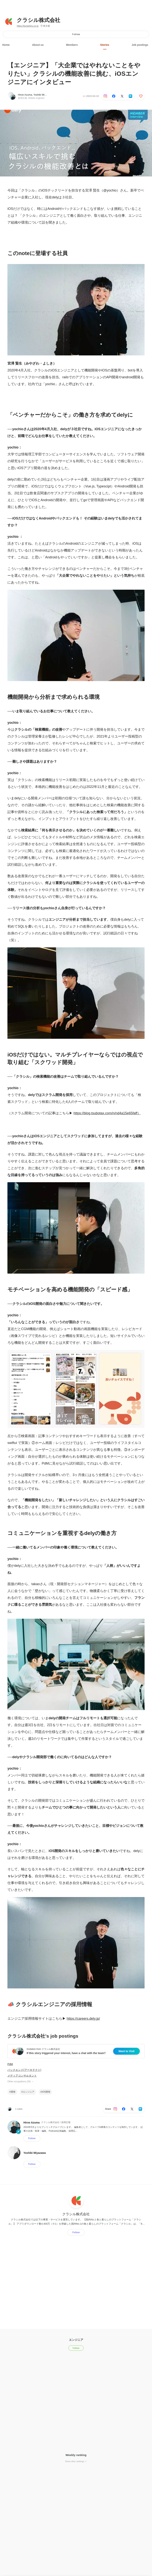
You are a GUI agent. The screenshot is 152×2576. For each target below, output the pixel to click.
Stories (104, 44)
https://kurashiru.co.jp (27, 26)
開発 (13, 2091)
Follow (76, 34)
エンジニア (28, 2091)
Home (6, 44)
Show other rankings (76, 2461)
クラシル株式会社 (38, 20)
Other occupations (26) (20, 2081)
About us (38, 44)
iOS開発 (46, 2091)
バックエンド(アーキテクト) (24, 2069)
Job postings (140, 44)
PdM (10, 2064)
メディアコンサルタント (22, 2075)
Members (72, 44)
